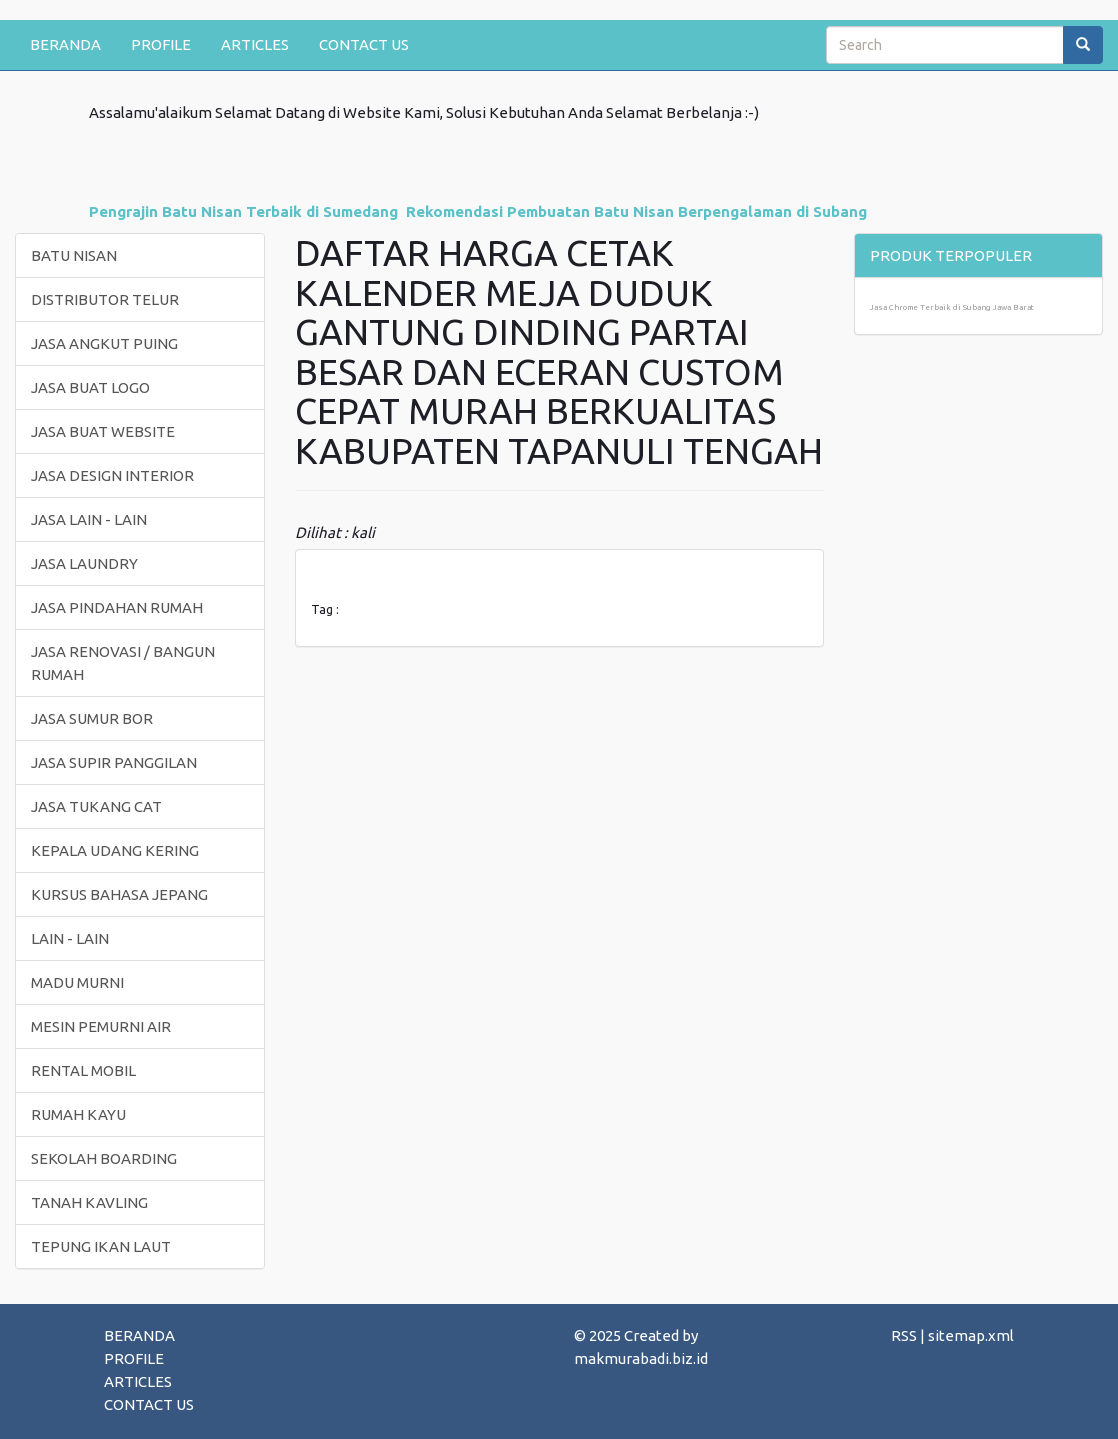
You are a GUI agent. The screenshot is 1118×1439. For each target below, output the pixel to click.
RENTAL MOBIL (83, 1070)
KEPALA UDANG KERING (115, 850)
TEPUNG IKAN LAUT (101, 1246)
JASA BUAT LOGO (90, 387)
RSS (904, 1335)
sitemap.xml (971, 1335)
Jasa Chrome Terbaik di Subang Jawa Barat (952, 307)
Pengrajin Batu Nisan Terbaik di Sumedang (243, 211)
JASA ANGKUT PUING (104, 343)
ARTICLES (255, 44)
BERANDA (65, 44)
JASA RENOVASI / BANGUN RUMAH (123, 663)
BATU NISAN (74, 255)
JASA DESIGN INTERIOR (112, 475)
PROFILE (161, 44)
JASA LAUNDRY (84, 563)
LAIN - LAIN (70, 938)
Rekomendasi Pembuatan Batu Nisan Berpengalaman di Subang (636, 211)
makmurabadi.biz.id (641, 1358)
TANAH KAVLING (89, 1202)
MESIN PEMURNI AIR (101, 1026)
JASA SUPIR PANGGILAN (114, 762)
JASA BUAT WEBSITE (103, 431)
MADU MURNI (77, 982)
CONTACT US (364, 44)
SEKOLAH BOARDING (104, 1158)
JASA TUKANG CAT (96, 806)
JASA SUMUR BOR (92, 718)
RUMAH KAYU (78, 1114)
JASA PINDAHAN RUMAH (117, 607)
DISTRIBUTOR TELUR (105, 299)
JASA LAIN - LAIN (89, 519)
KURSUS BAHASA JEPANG (119, 894)
